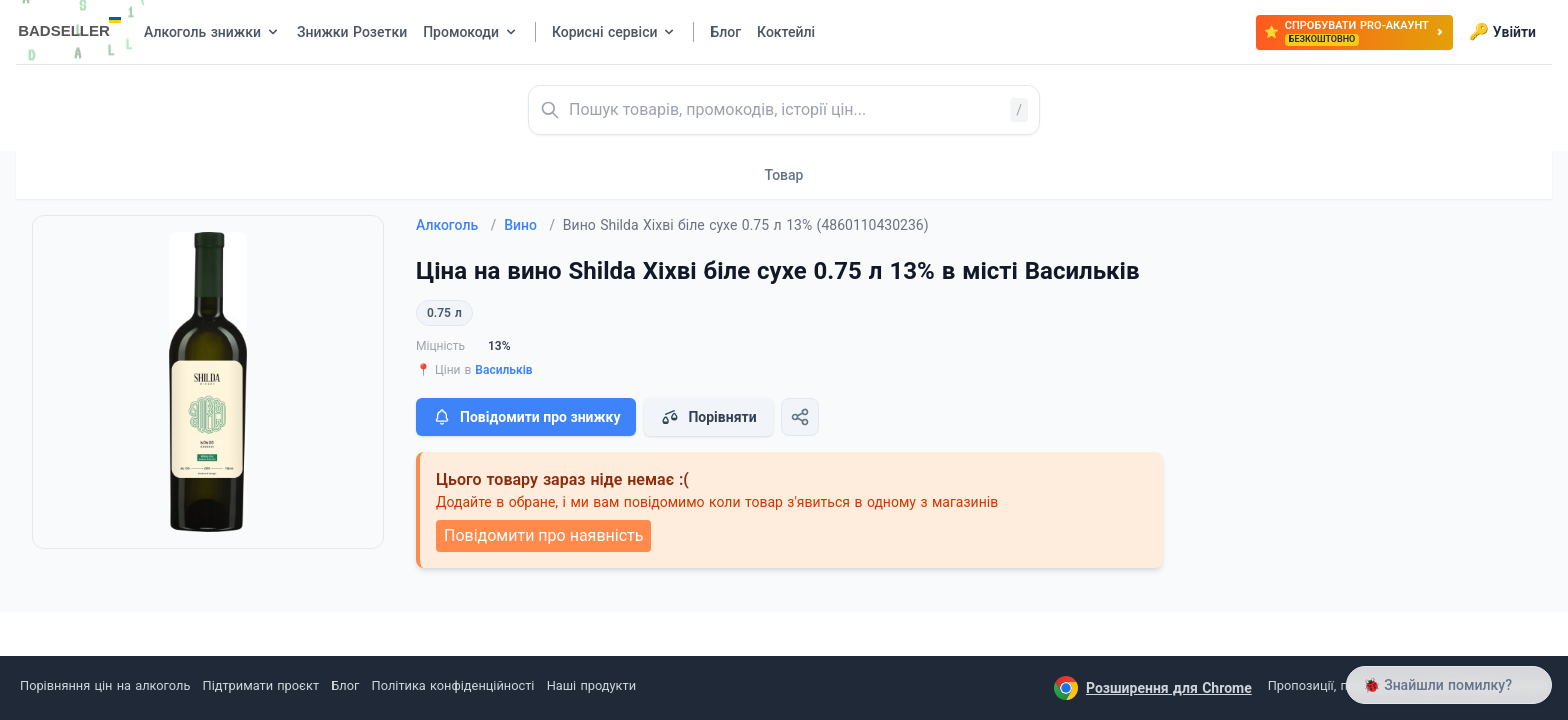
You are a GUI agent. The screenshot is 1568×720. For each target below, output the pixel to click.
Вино (529, 225)
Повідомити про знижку (526, 417)
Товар (784, 175)
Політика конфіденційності (453, 685)
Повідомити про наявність (543, 535)
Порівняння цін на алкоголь (105, 685)
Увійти (1502, 32)
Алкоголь (456, 225)
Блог (345, 685)
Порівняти (708, 417)
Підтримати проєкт (261, 685)
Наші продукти (591, 685)
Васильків (503, 370)
